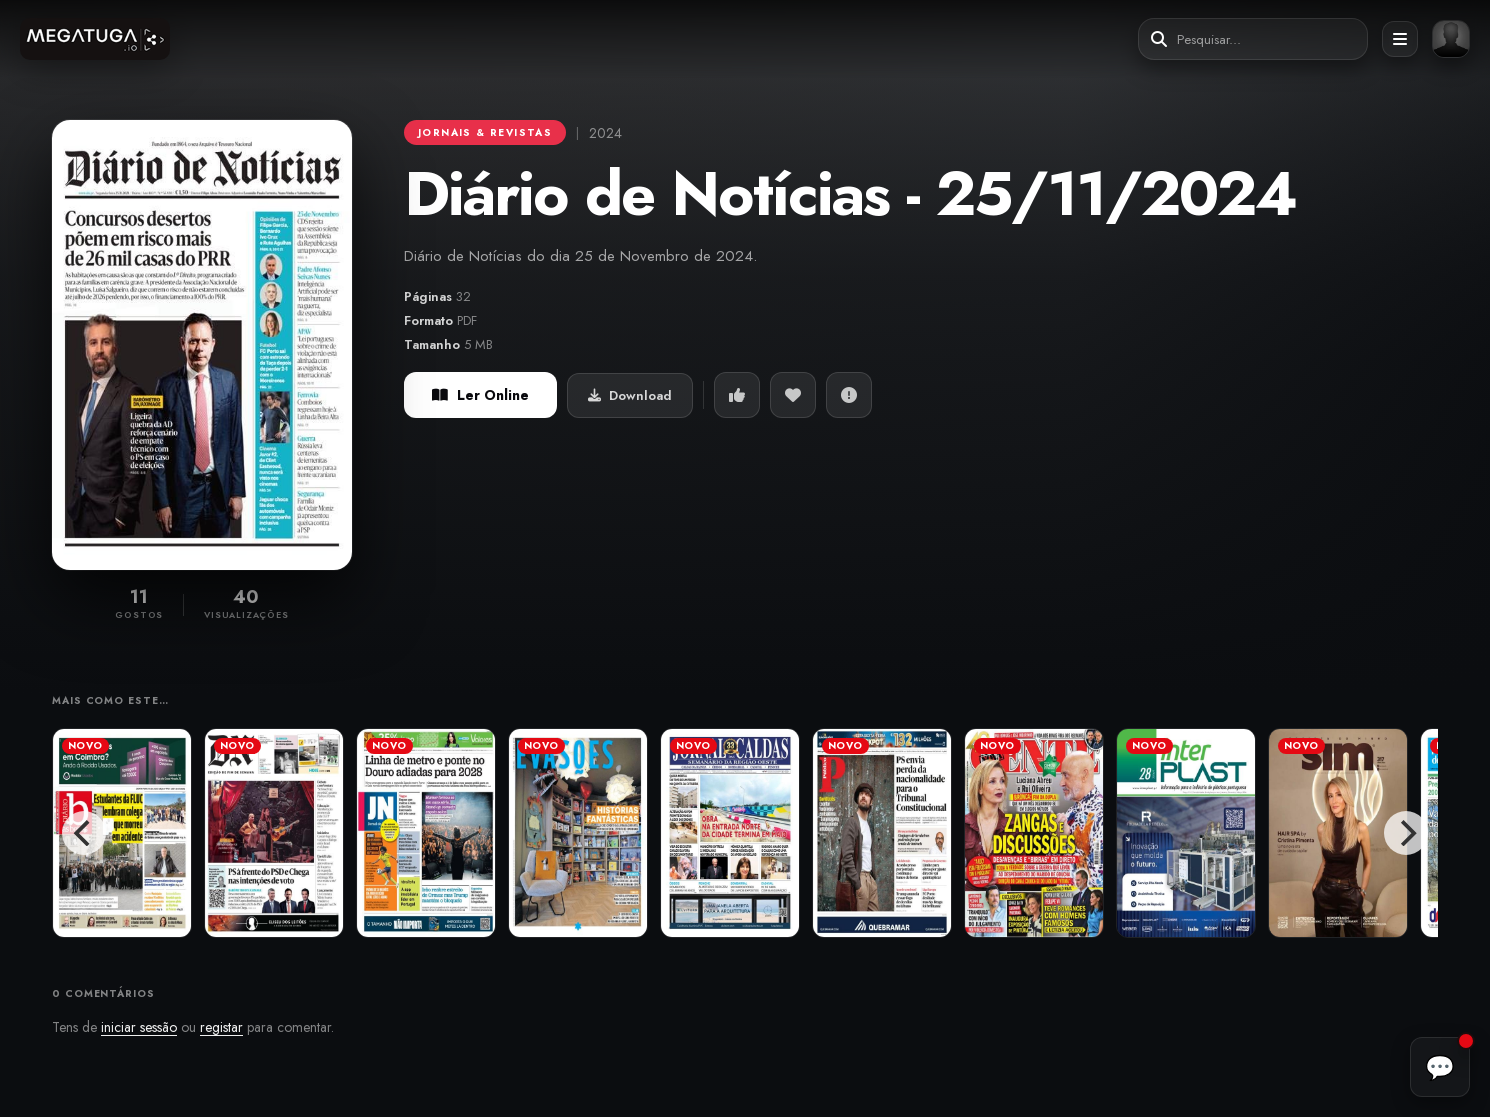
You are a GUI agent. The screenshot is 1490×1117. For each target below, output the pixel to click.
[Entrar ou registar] (1451, 39)
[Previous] (84, 833)
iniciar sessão (139, 1027)
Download (630, 395)
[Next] (1406, 833)
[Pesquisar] (1159, 39)
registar (221, 1027)
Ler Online (480, 395)
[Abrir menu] (1400, 39)
